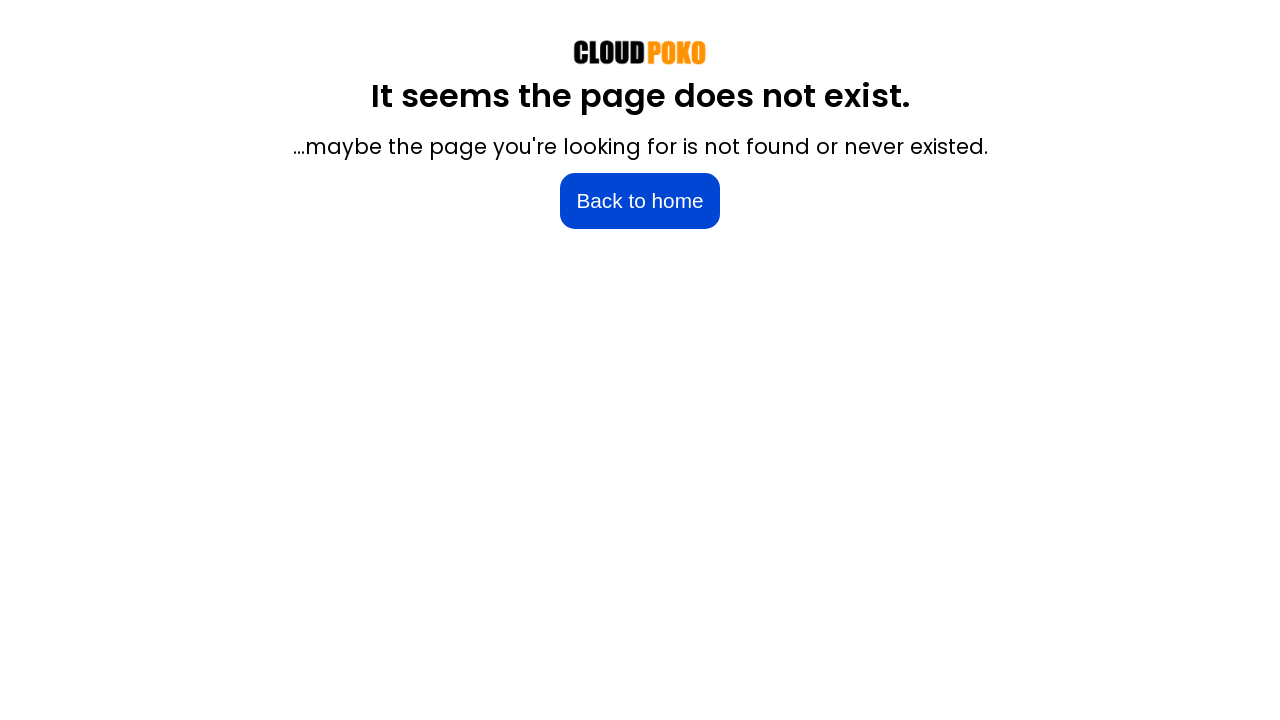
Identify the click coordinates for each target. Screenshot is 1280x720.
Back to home (639, 200)
